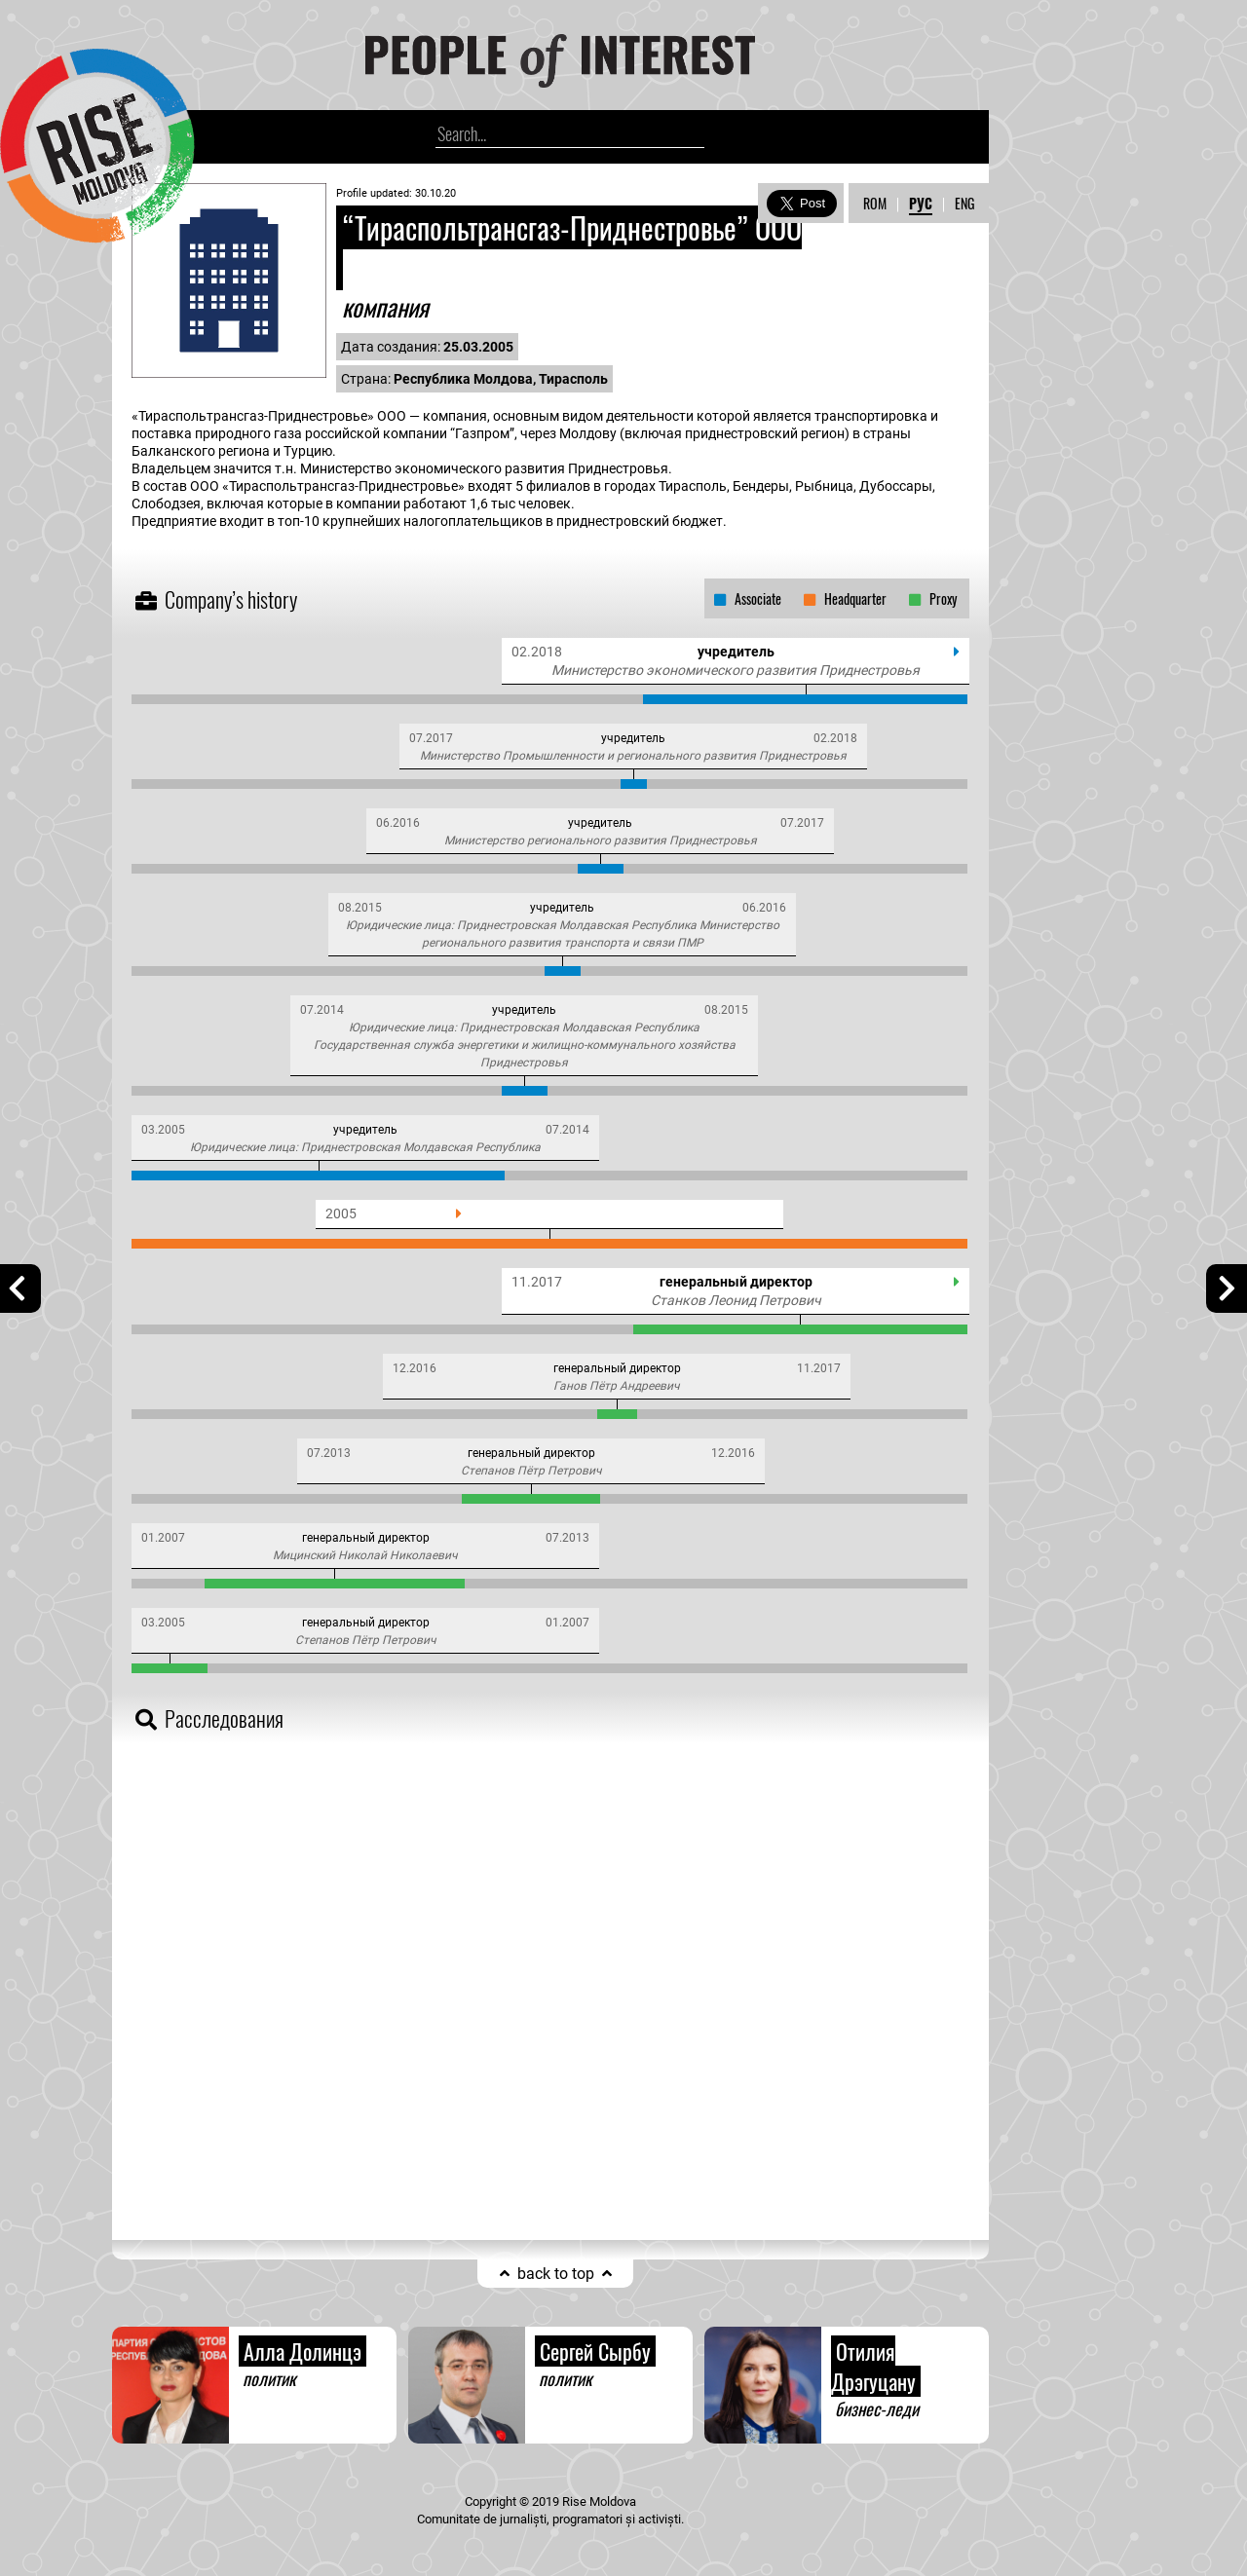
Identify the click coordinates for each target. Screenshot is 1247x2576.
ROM (875, 203)
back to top (556, 2273)
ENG (964, 203)
